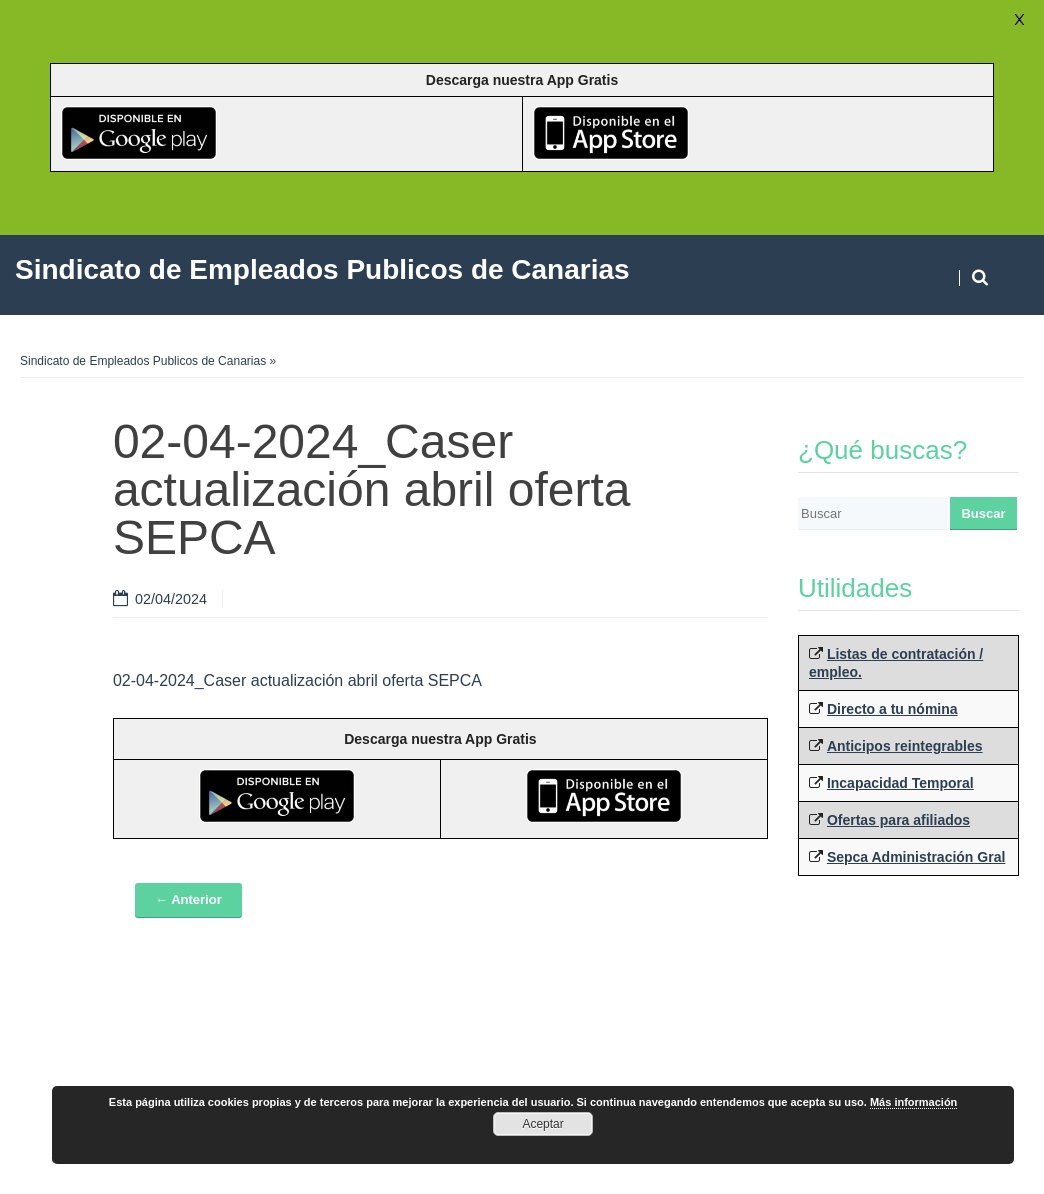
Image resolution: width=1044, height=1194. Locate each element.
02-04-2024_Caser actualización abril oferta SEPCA (297, 680)
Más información (913, 1102)
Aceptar (542, 1124)
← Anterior (188, 899)
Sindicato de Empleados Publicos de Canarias (143, 361)
